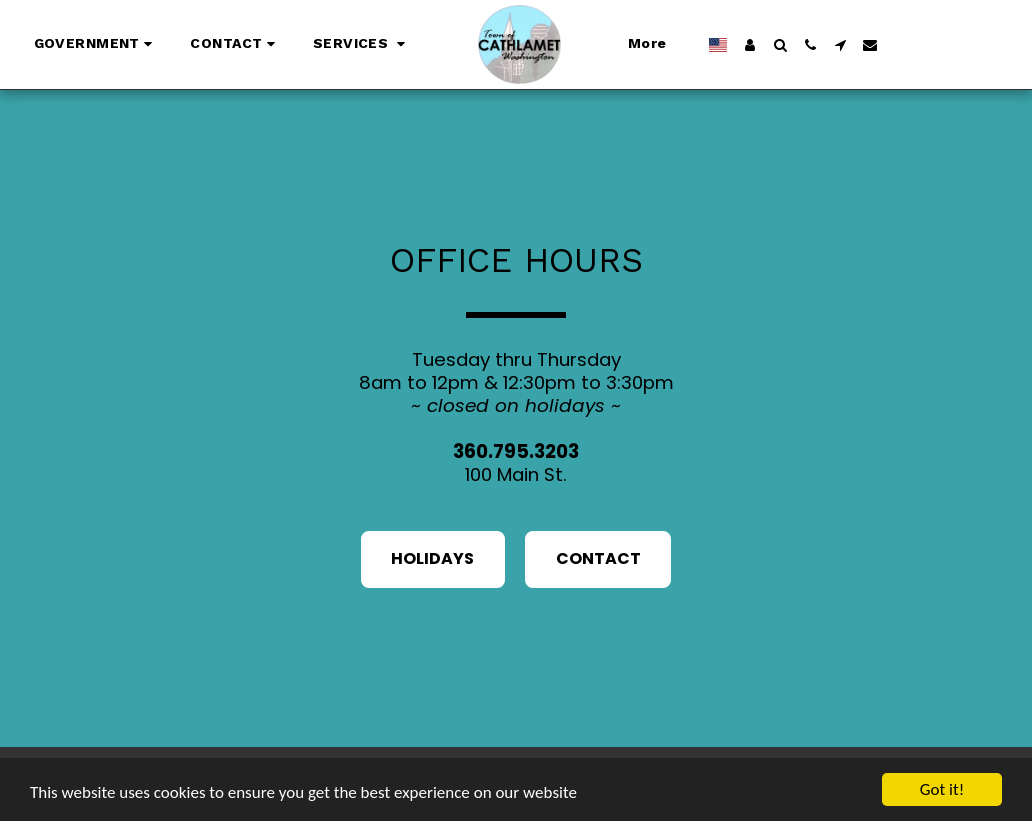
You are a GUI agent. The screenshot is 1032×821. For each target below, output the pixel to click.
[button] (96, 45)
